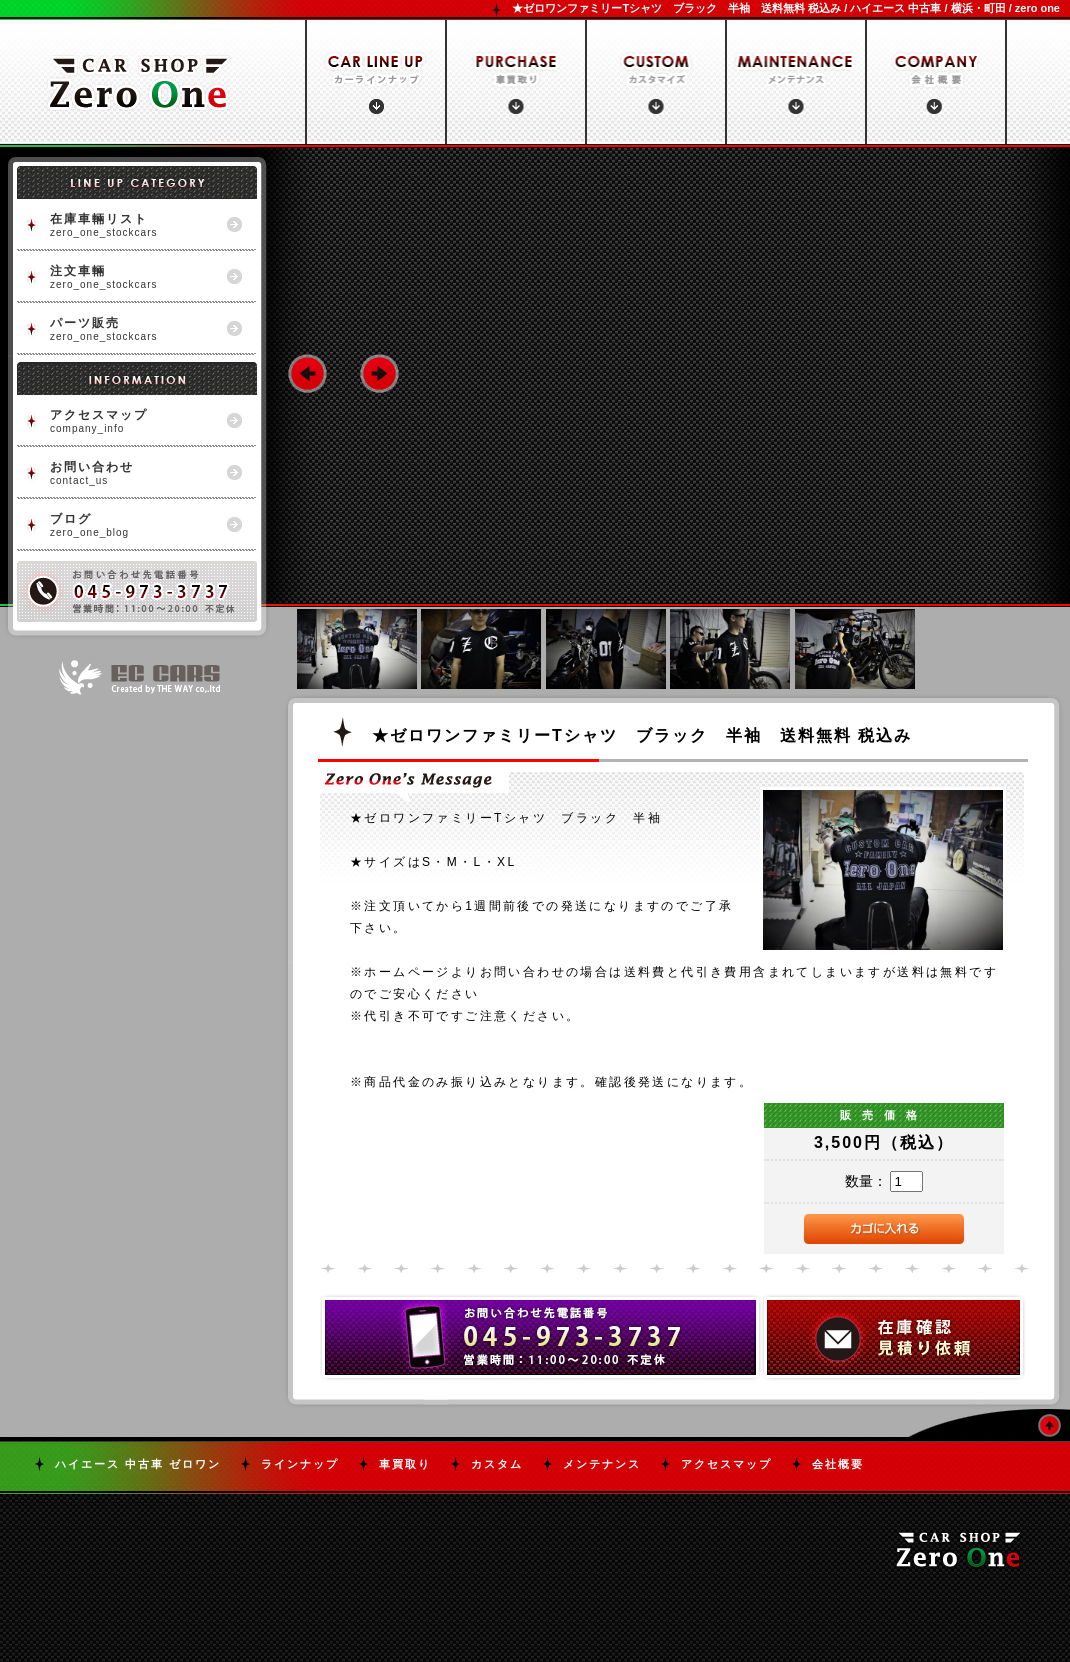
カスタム (497, 1464)
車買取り (405, 1464)
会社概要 (838, 1464)
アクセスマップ (726, 1464)
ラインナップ (300, 1464)
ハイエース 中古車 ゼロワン (138, 1464)
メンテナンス (602, 1464)
